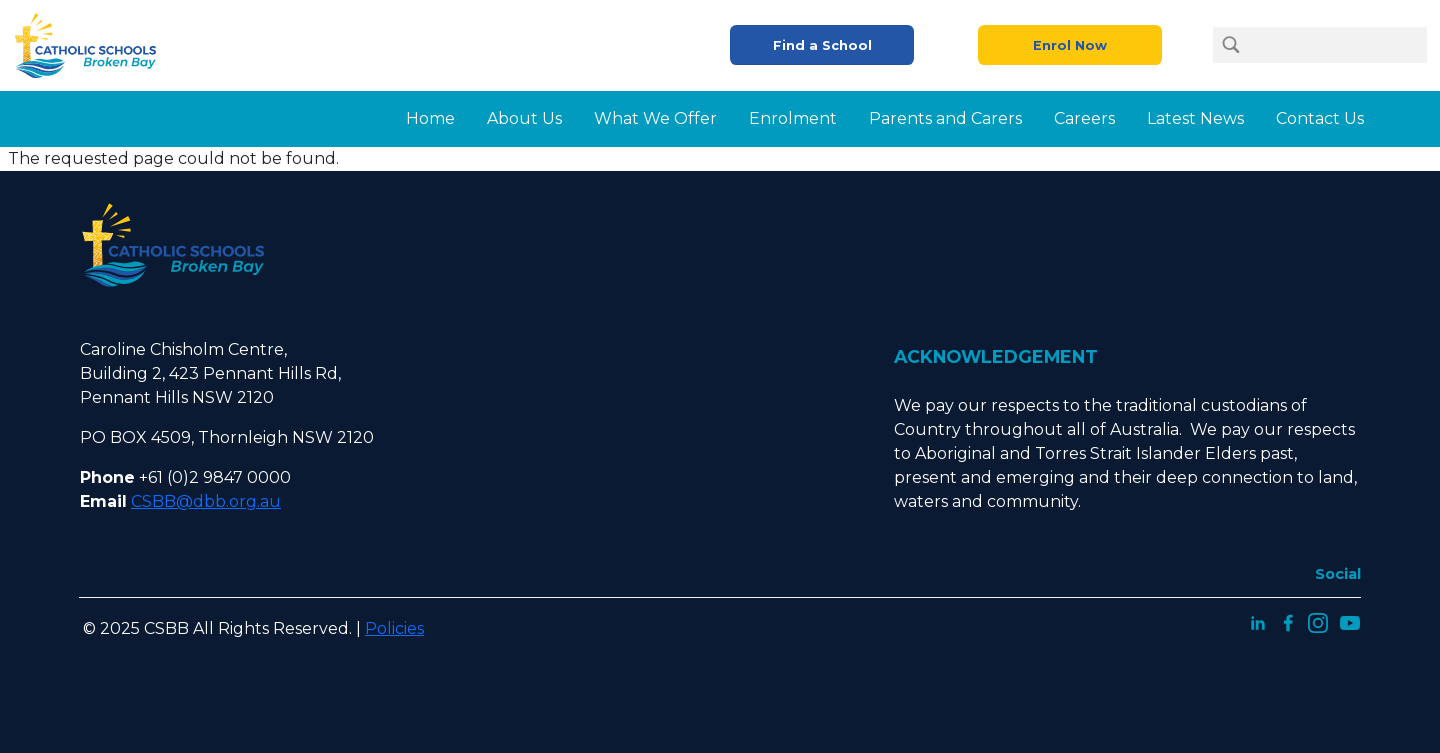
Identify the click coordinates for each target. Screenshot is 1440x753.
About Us (524, 118)
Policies (394, 628)
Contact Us (1320, 118)
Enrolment (793, 118)
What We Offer (655, 118)
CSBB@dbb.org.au (206, 501)
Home (430, 118)
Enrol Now (1070, 45)
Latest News (1195, 118)
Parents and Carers (945, 118)
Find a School (822, 45)
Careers (1084, 118)
